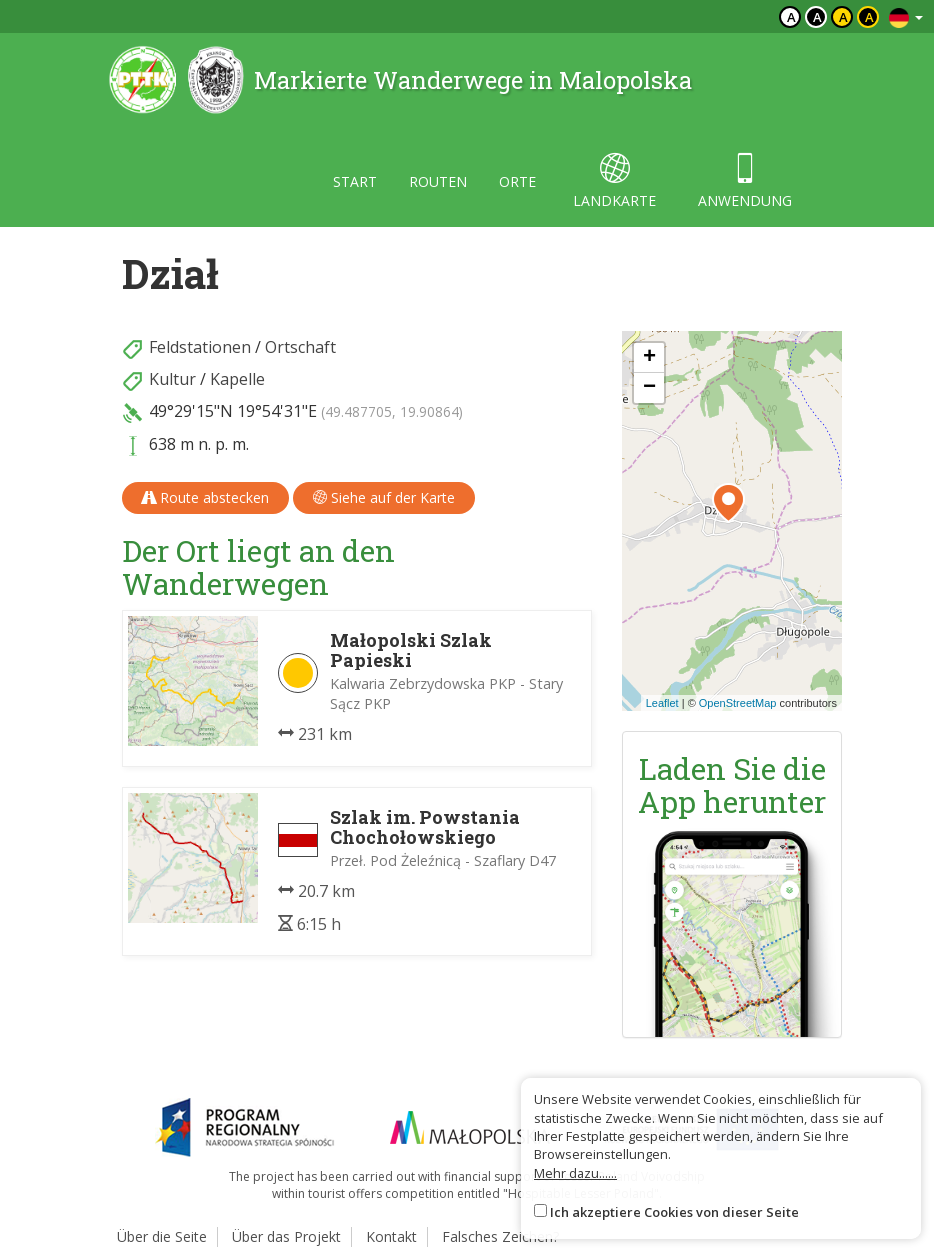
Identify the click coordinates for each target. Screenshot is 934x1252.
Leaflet (662, 703)
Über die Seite (162, 1236)
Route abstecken (205, 497)
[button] (728, 503)
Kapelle (237, 379)
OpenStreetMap (738, 703)
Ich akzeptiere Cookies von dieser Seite (674, 1212)
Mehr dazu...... (575, 1173)
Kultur (172, 379)
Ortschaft (300, 347)
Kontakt (391, 1236)
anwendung (745, 181)
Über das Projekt (286, 1236)
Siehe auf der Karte (384, 497)
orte (517, 181)
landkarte (614, 181)
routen (438, 181)
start (355, 181)
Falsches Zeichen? (500, 1236)
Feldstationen (200, 347)
